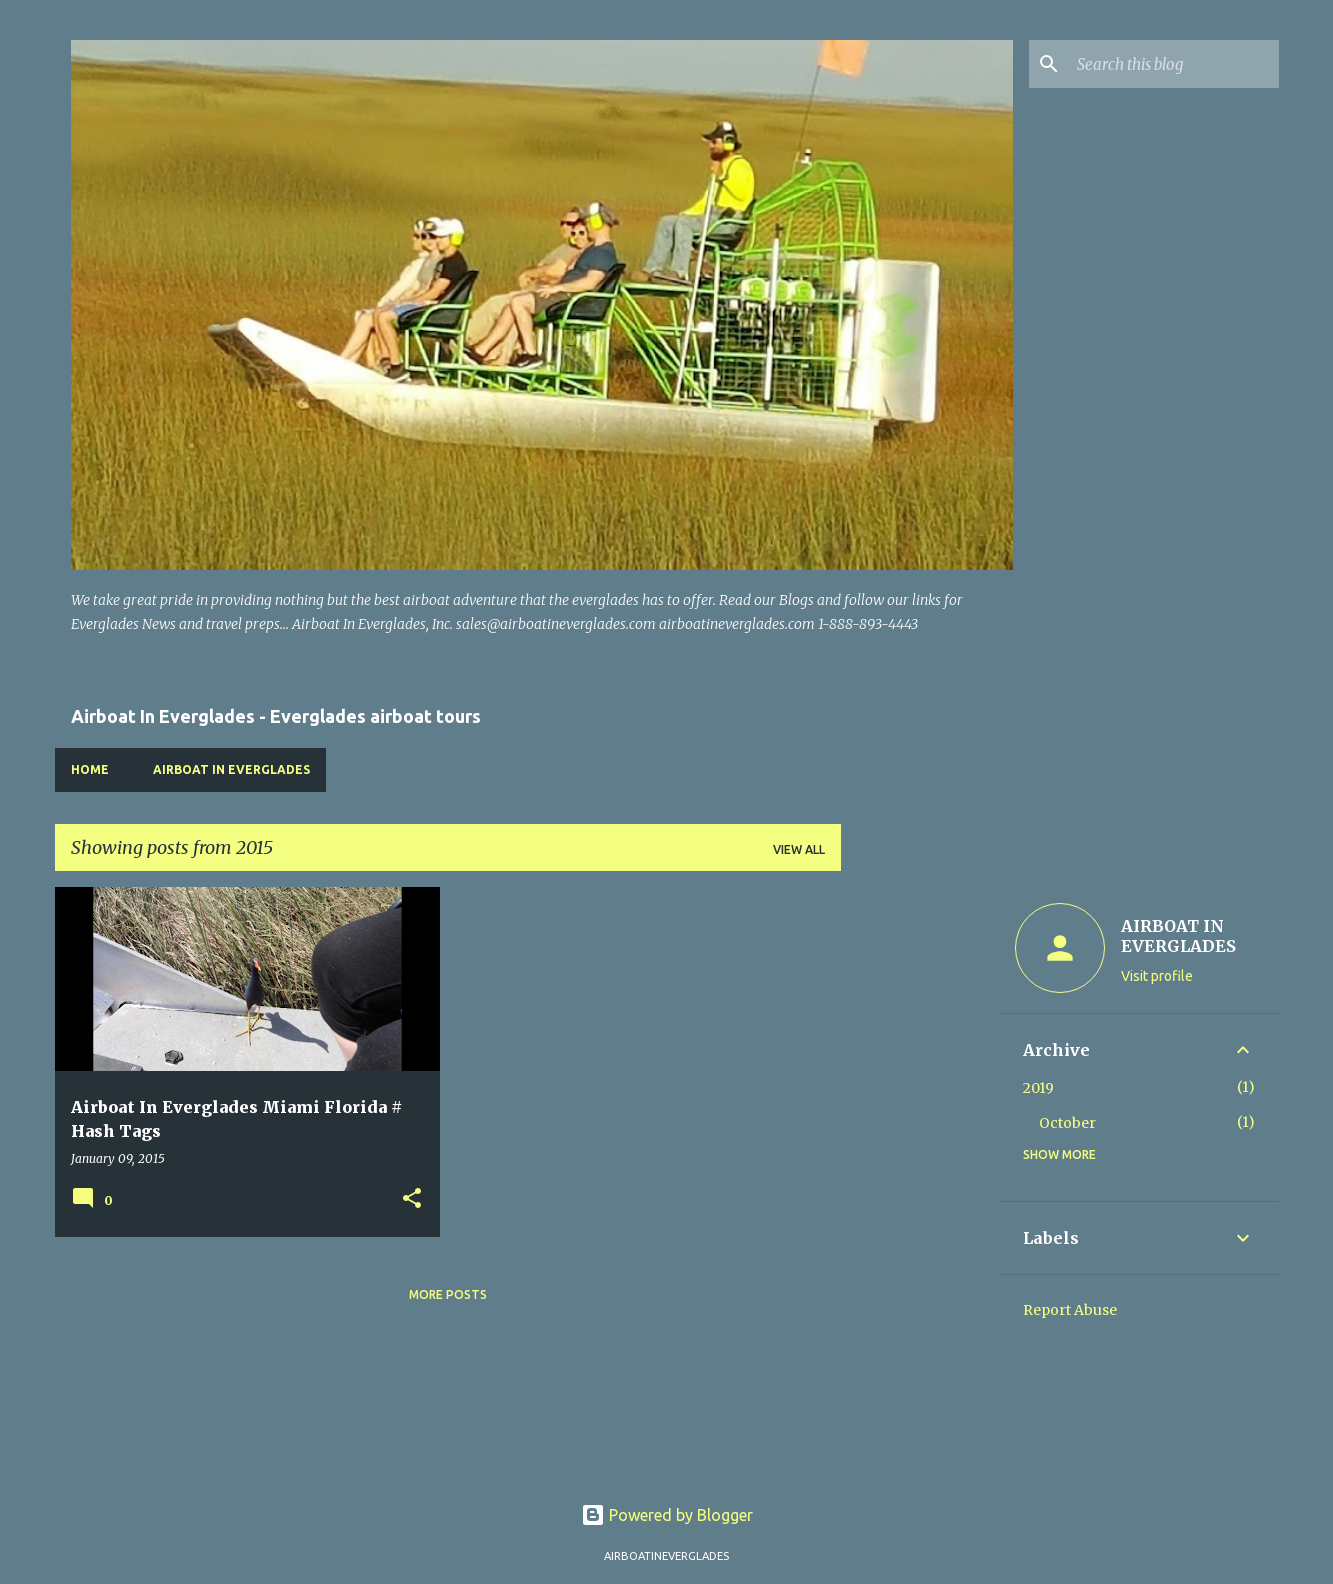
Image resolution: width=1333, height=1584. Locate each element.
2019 (1038, 1088)
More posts (448, 1294)
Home (90, 769)
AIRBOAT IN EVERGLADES (1178, 936)
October (1067, 1123)
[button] (412, 1199)
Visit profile (1157, 976)
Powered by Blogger (667, 1515)
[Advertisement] (920, 1187)
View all (799, 849)
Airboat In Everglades (231, 769)
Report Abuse (1070, 1310)
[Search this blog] (1174, 64)
